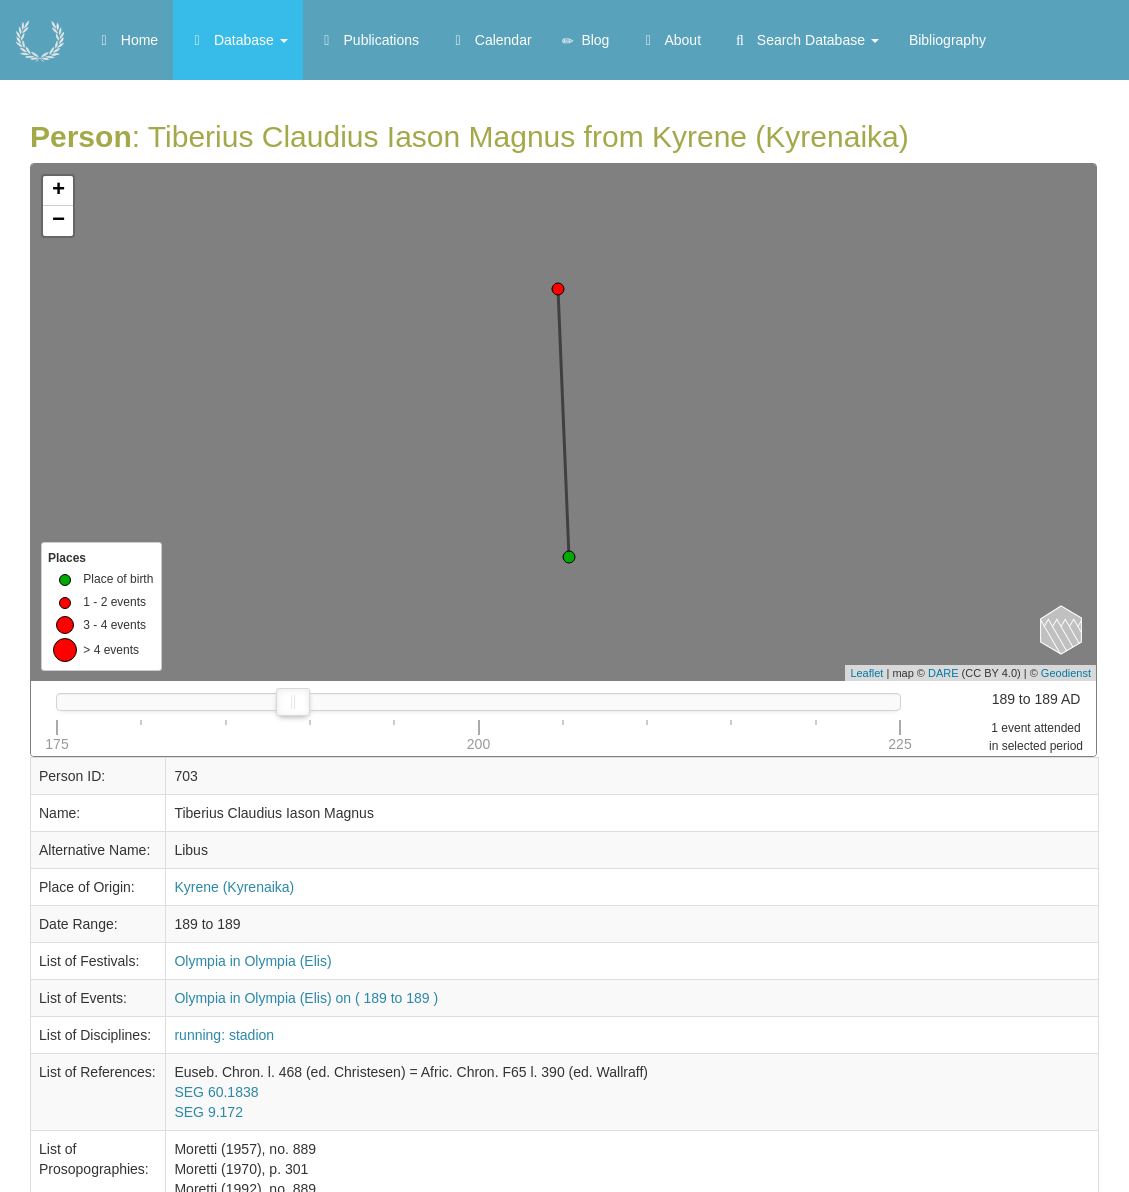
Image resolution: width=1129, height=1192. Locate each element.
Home (126, 40)
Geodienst (1066, 673)
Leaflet (866, 673)
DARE (943, 673)
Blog (586, 40)
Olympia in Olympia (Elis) (252, 961)
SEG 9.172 (208, 1112)
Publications (368, 40)
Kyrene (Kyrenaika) (234, 887)
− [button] (58, 221)
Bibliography (947, 40)
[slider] (293, 702)
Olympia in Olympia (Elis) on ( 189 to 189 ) (306, 998)
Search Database (805, 40)
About (670, 40)
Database (238, 40)
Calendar (490, 40)
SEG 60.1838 (216, 1092)
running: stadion (224, 1035)
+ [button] (58, 191)
